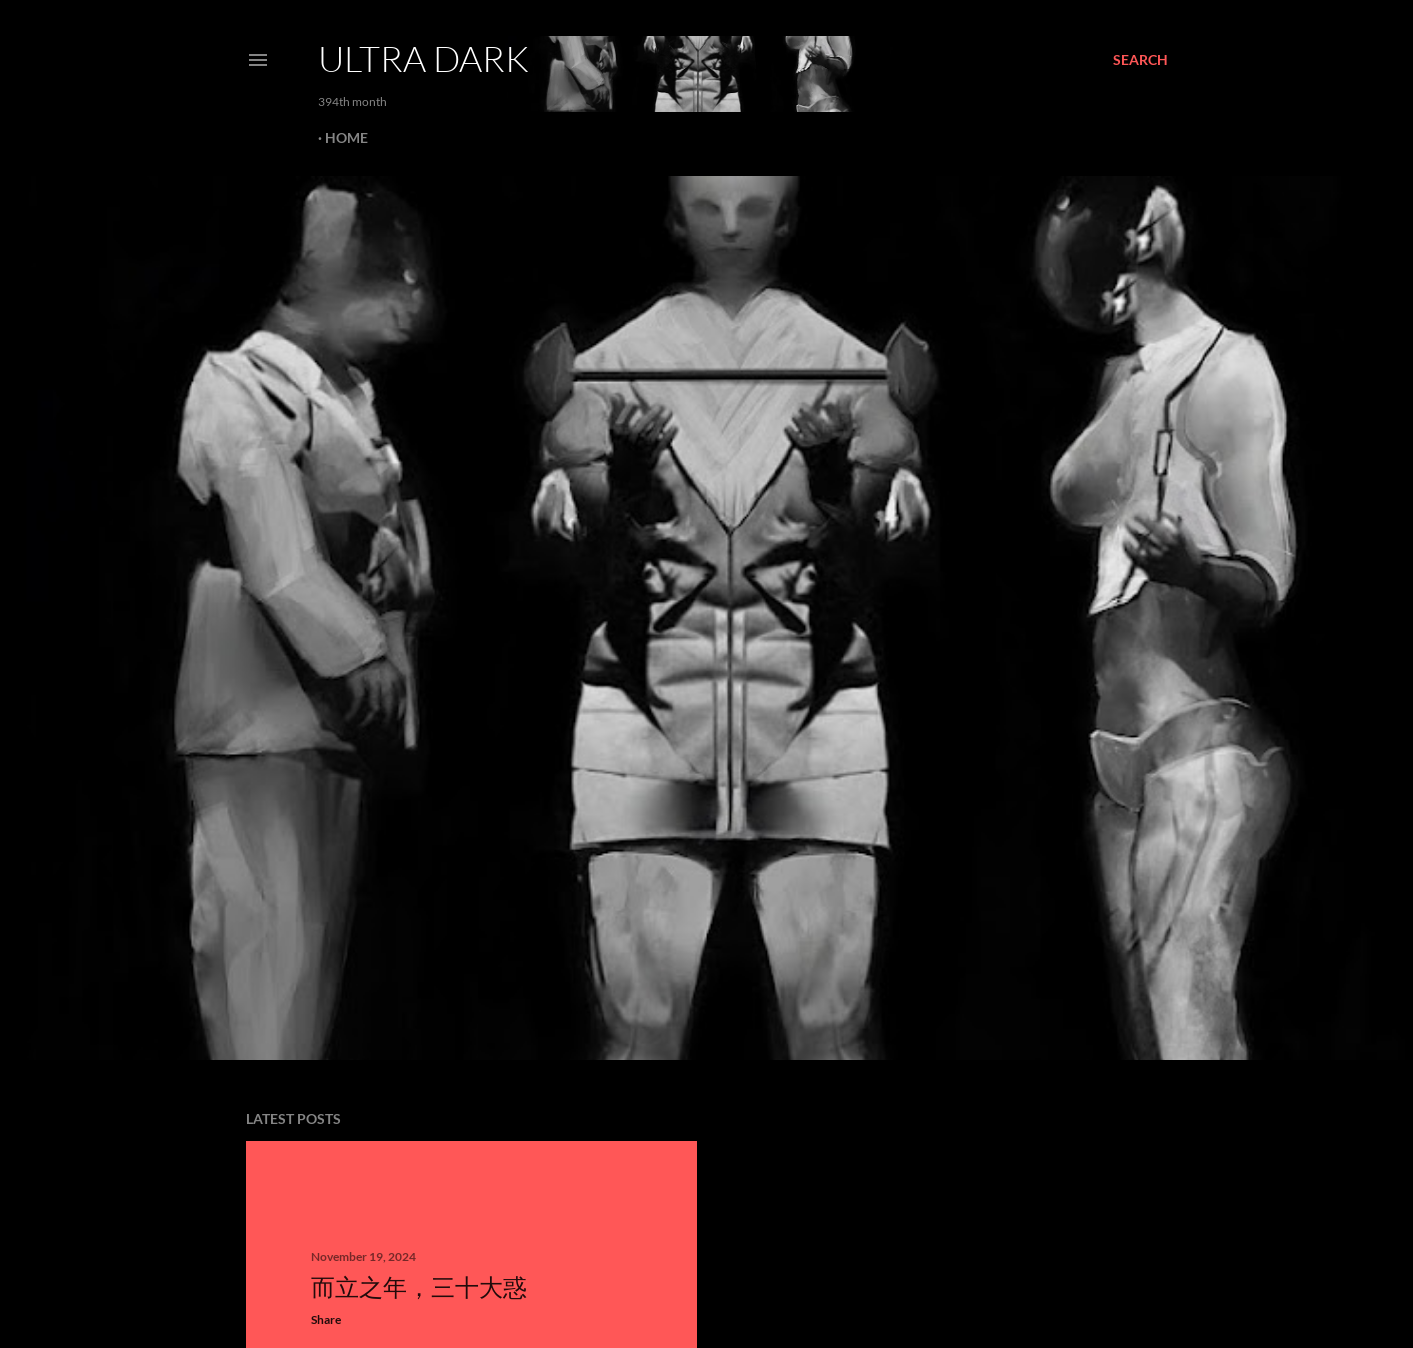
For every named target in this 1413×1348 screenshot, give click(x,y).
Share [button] (326, 1319)
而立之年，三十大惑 (419, 1286)
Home (346, 137)
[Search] (1140, 60)
